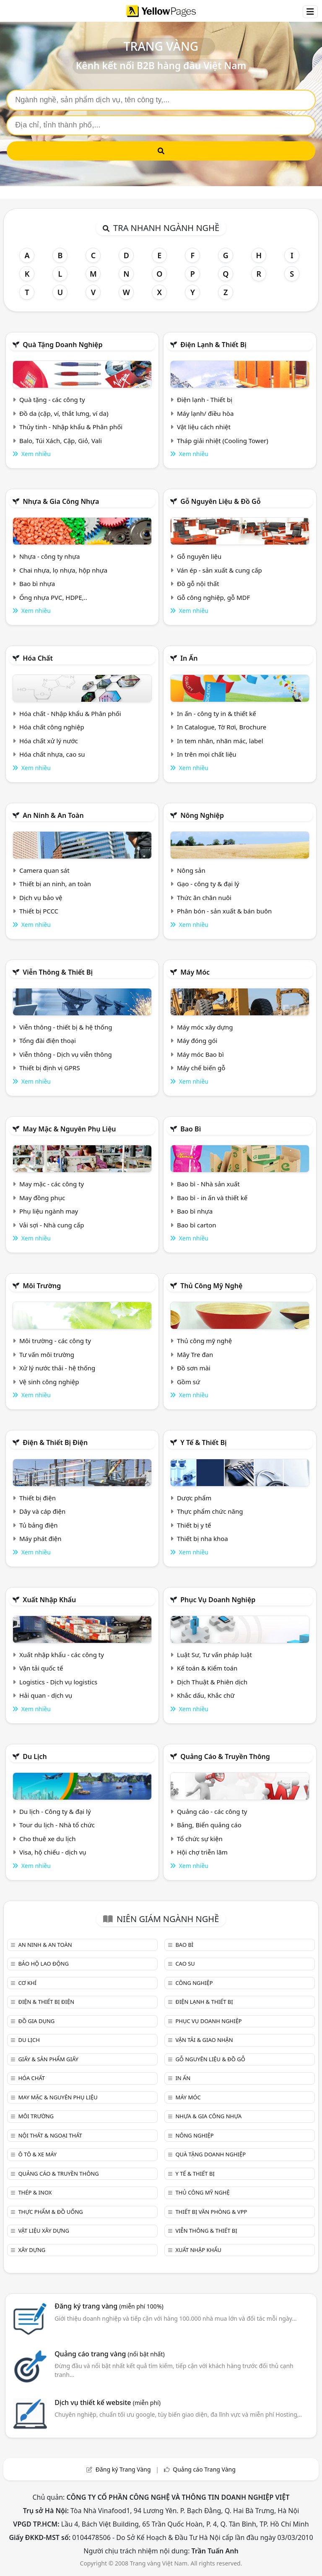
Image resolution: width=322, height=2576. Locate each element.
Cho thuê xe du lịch (47, 1838)
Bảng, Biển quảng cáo (209, 1825)
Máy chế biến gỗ (201, 1068)
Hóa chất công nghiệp (51, 727)
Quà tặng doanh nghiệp (62, 344)
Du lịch (35, 1756)
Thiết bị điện (37, 1498)
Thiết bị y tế (194, 1525)
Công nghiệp (194, 1983)
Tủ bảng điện (38, 1525)
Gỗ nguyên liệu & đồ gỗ (220, 501)
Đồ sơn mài (193, 1368)
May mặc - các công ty (51, 1184)
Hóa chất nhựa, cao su (52, 754)
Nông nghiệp (202, 815)
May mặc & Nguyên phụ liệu (69, 1129)
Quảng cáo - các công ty (212, 1811)
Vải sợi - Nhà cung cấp (51, 1225)
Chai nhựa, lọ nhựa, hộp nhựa (63, 570)
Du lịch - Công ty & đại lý (55, 1811)
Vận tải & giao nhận (204, 2040)
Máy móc (195, 972)
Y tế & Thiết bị (203, 1442)
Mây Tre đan (195, 1354)
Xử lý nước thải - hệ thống (57, 1368)
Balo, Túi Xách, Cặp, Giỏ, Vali (60, 440)
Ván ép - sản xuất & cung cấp (219, 570)
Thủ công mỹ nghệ (211, 1285)
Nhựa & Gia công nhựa (61, 501)
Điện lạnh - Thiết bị (204, 399)
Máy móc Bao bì (200, 1054)
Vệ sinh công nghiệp (49, 1381)
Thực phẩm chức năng (210, 1511)
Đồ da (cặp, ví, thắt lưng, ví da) (63, 413)
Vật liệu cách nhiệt (204, 427)
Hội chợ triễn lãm (202, 1852)
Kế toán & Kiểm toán (207, 1668)
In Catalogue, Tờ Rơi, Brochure (221, 727)
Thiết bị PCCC (38, 911)
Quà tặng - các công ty (52, 399)
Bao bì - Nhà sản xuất (208, 1184)
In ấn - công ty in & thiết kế (216, 713)
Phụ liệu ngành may (48, 1211)
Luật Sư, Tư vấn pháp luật (214, 1654)
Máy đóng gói (197, 1040)
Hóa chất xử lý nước (48, 741)
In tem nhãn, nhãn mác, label (220, 741)
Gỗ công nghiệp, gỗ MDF (213, 597)
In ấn (188, 658)
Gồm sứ (188, 1381)
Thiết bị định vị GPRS (49, 1068)
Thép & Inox (35, 2192)
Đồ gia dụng (36, 2021)
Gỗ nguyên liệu (199, 556)
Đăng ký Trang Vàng (123, 2469)
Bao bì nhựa (37, 583)
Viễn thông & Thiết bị (58, 972)
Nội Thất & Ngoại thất (50, 2135)
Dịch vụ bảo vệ (40, 897)
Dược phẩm (194, 1498)
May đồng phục (42, 1197)
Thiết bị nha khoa (202, 1538)
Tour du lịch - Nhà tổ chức (57, 1825)
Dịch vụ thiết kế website (108, 2402)
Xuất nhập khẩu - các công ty (61, 1654)
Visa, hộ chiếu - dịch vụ (52, 1852)
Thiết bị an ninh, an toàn (55, 883)
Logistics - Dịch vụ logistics (58, 1682)
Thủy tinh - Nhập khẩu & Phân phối (70, 427)
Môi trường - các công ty (55, 1340)
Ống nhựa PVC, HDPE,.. (53, 597)
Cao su (185, 1963)
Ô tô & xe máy (37, 2154)
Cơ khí (27, 1983)
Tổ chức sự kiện (200, 1838)
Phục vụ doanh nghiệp (217, 1599)
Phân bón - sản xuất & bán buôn (224, 911)
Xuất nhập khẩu (49, 1599)
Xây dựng (31, 2250)
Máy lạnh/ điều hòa (205, 413)
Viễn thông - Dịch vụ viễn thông (65, 1054)
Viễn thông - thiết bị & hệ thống (65, 1027)
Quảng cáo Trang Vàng (204, 2469)
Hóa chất (38, 658)
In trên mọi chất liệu (206, 754)
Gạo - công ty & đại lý (208, 883)
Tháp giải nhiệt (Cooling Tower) (222, 440)
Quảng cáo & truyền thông (225, 1756)
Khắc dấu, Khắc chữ (206, 1695)
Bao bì (190, 1129)
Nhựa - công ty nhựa (49, 556)
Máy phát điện (40, 1538)
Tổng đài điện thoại (47, 1040)
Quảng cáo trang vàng (109, 2353)
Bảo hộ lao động (43, 1963)
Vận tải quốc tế (41, 1668)
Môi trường (42, 1285)
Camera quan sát (44, 870)
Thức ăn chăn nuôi (204, 897)
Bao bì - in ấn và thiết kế (212, 1197)
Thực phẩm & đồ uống (50, 2211)
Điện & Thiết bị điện (55, 1442)
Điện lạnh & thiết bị (213, 344)
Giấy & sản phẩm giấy (48, 2059)
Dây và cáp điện (42, 1511)
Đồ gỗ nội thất (198, 583)
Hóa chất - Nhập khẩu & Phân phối (70, 713)
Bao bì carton (196, 1225)
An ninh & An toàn (53, 815)
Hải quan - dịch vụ (45, 1695)
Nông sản (191, 870)
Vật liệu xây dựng (43, 2230)
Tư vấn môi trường (46, 1354)
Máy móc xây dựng (205, 1027)
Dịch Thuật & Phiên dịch (212, 1682)
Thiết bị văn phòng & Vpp (211, 2211)
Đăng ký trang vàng (109, 2306)
